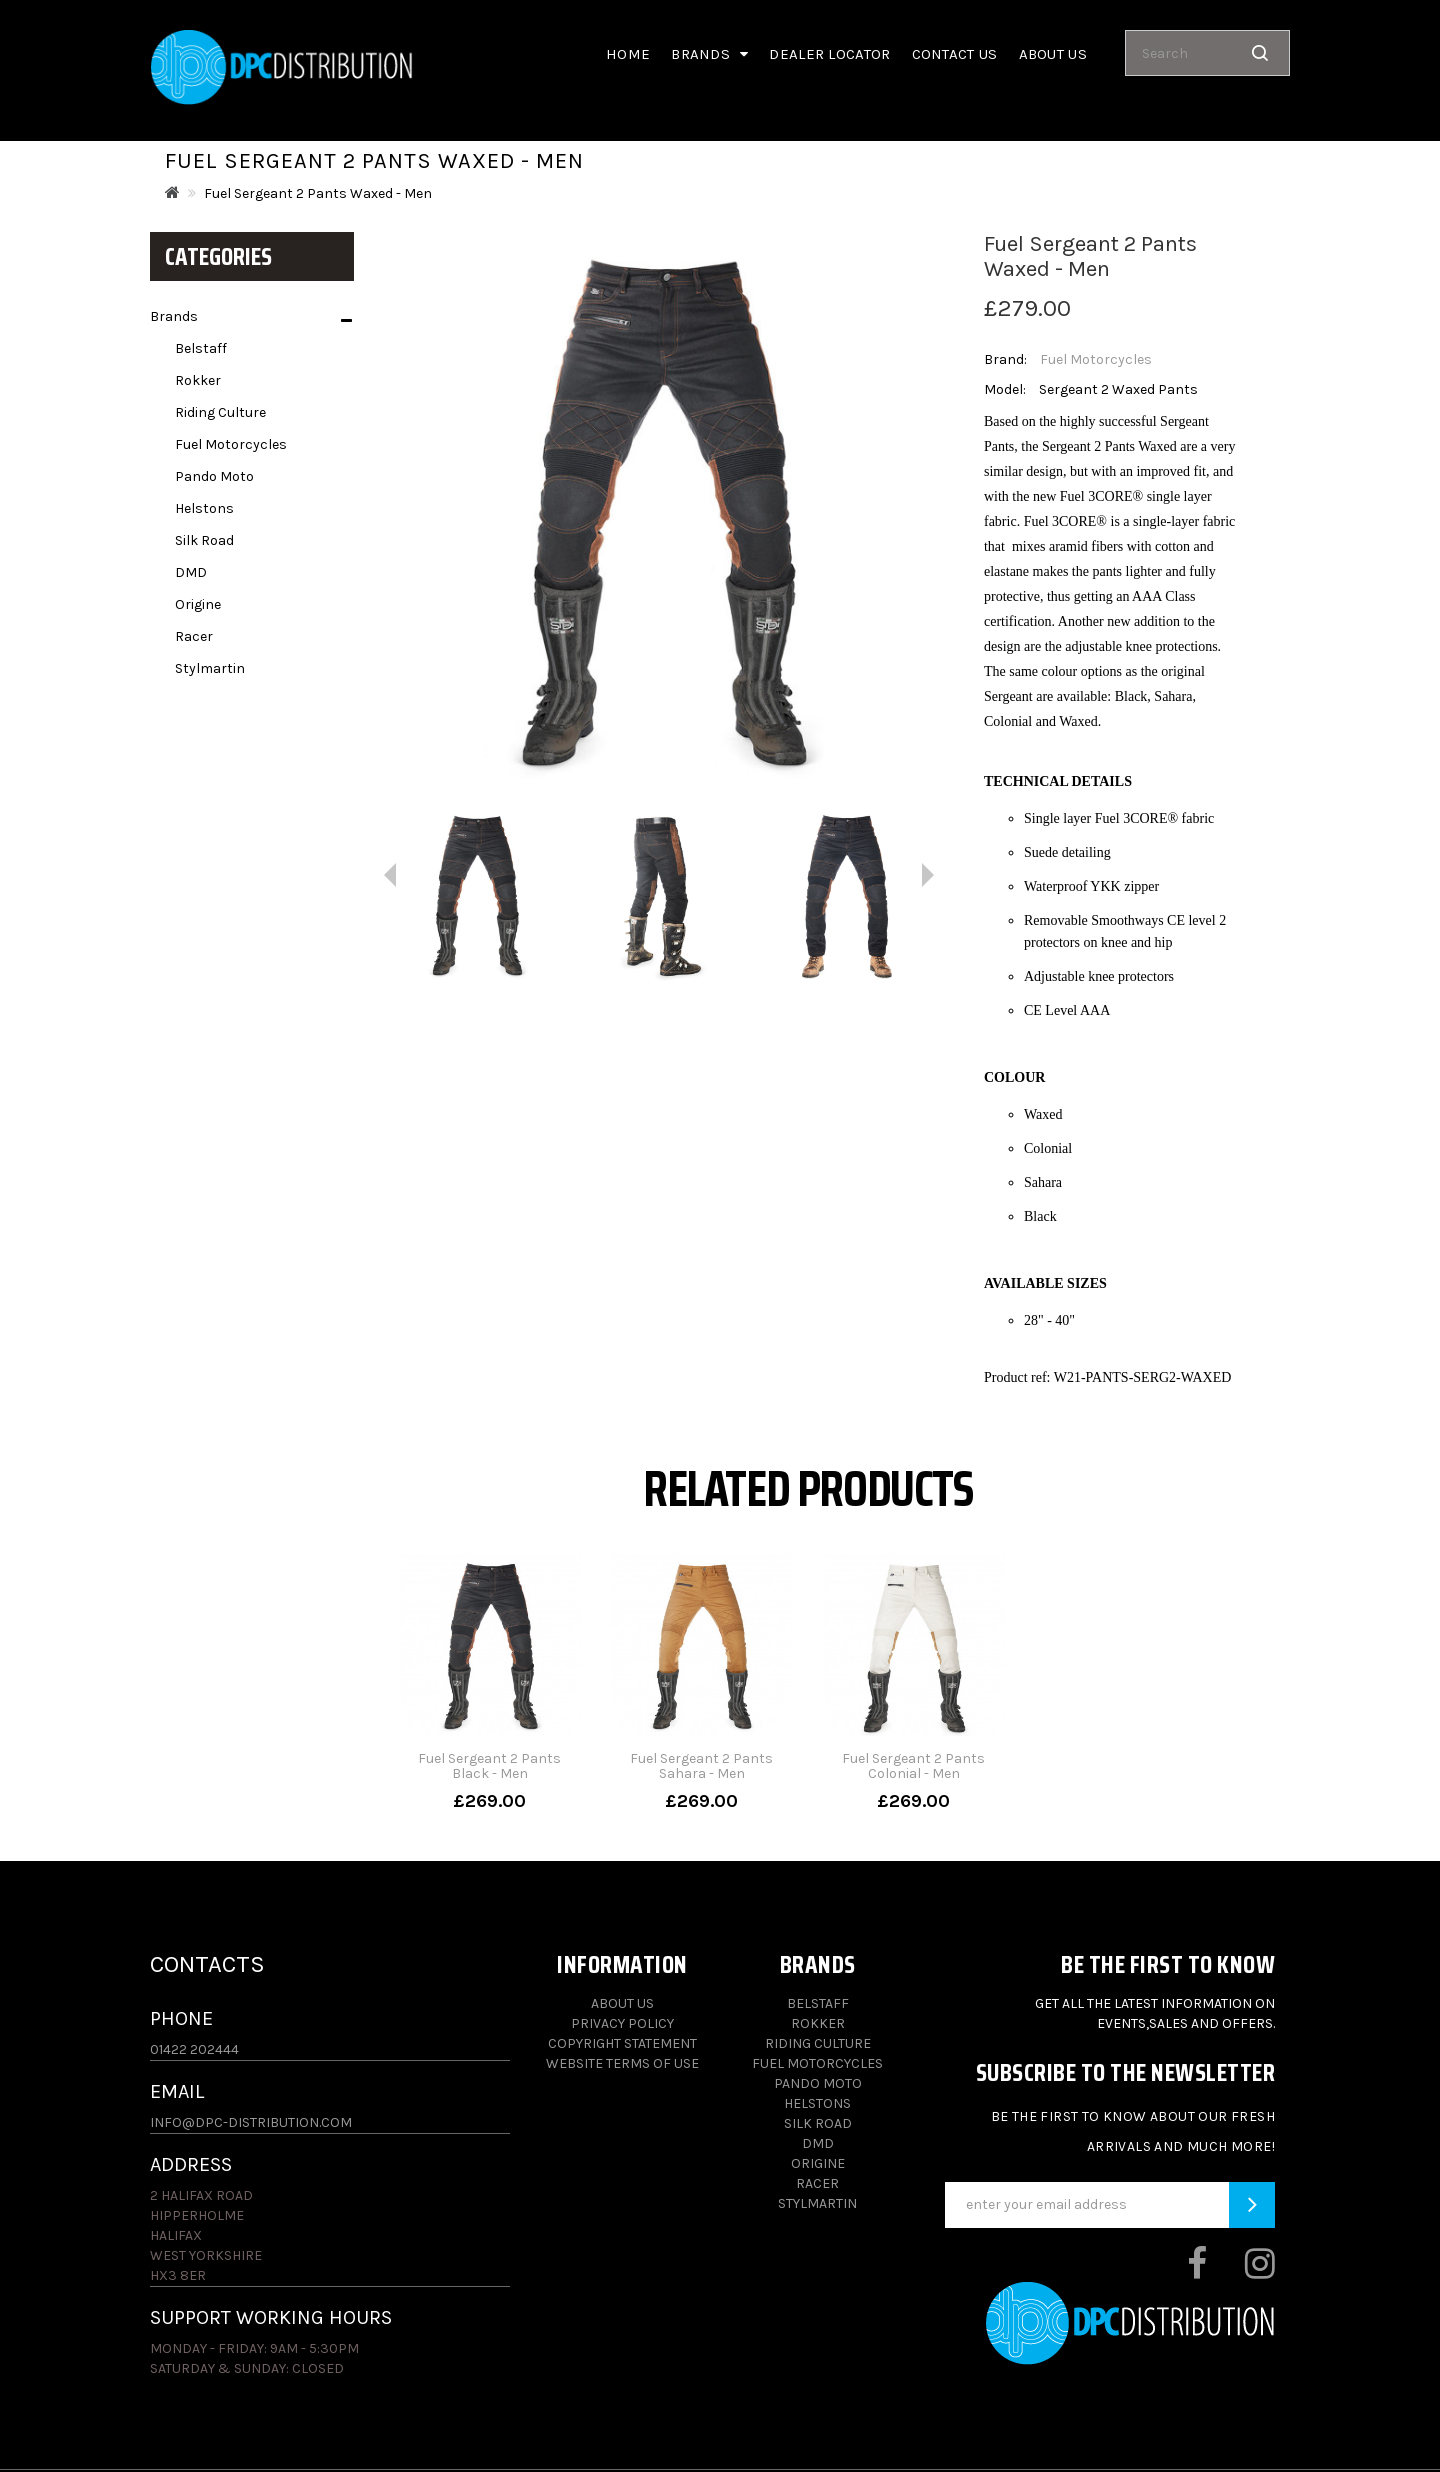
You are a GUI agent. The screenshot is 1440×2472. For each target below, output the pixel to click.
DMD (191, 572)
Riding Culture (220, 412)
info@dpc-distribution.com (251, 2122)
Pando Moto (214, 476)
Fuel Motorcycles (231, 444)
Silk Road (204, 540)
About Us (622, 2003)
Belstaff (201, 348)
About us (1053, 54)
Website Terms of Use (622, 2063)
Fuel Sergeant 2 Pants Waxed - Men (318, 193)
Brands (709, 54)
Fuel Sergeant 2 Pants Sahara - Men (701, 1766)
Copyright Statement (622, 2043)
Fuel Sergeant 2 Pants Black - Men (489, 1766)
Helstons (204, 508)
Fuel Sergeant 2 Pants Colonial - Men (913, 1766)
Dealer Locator (829, 54)
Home (628, 54)
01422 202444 (194, 2049)
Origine (198, 604)
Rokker (198, 380)
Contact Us (955, 54)
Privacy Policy (622, 2023)
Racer (194, 636)
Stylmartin (210, 668)
